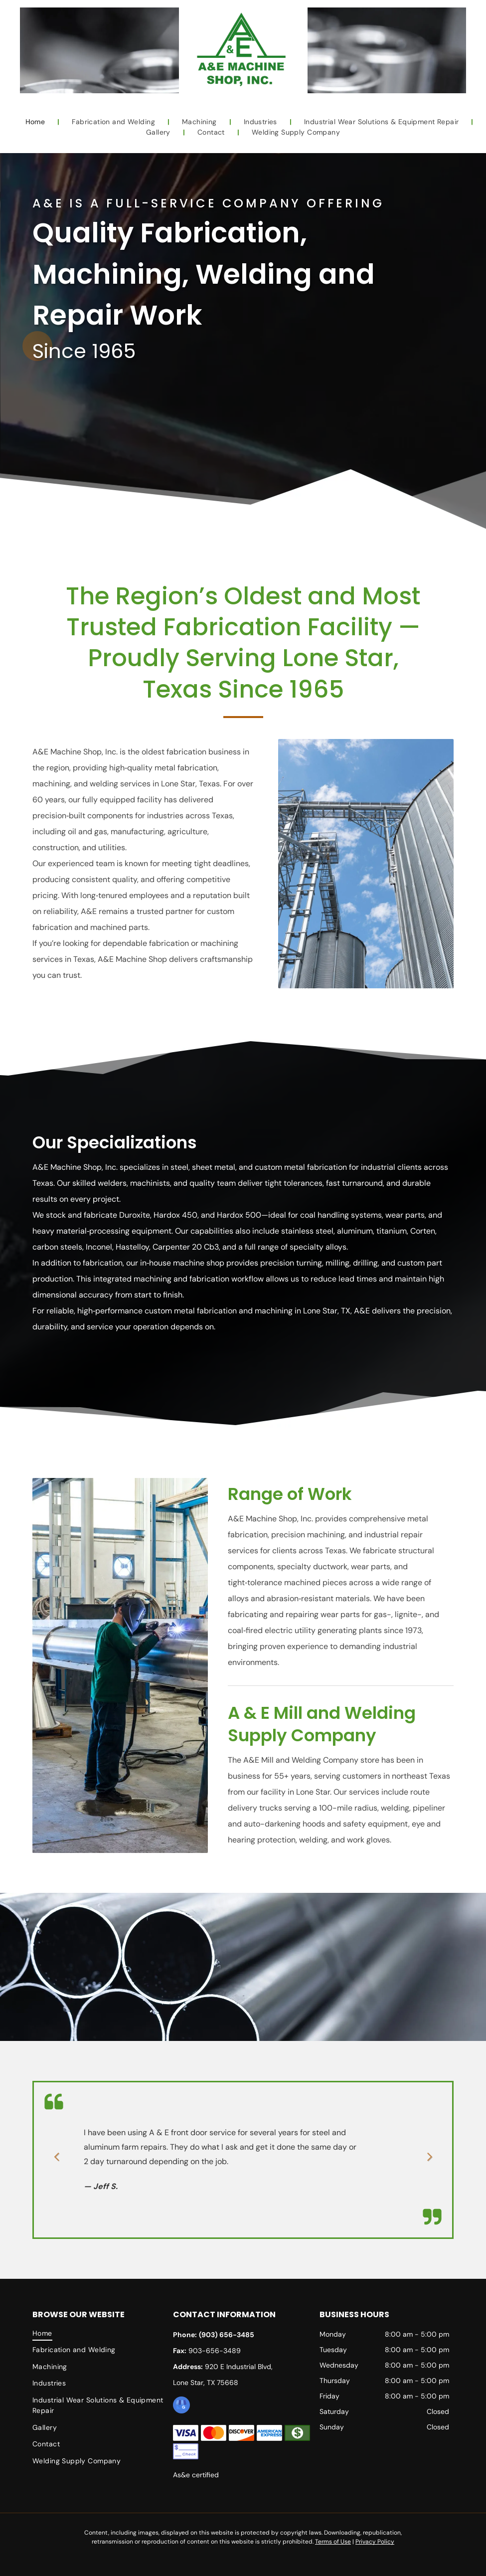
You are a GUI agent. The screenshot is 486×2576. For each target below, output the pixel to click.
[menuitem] (36, 122)
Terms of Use (333, 2542)
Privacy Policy (374, 2542)
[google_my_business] (181, 2406)
